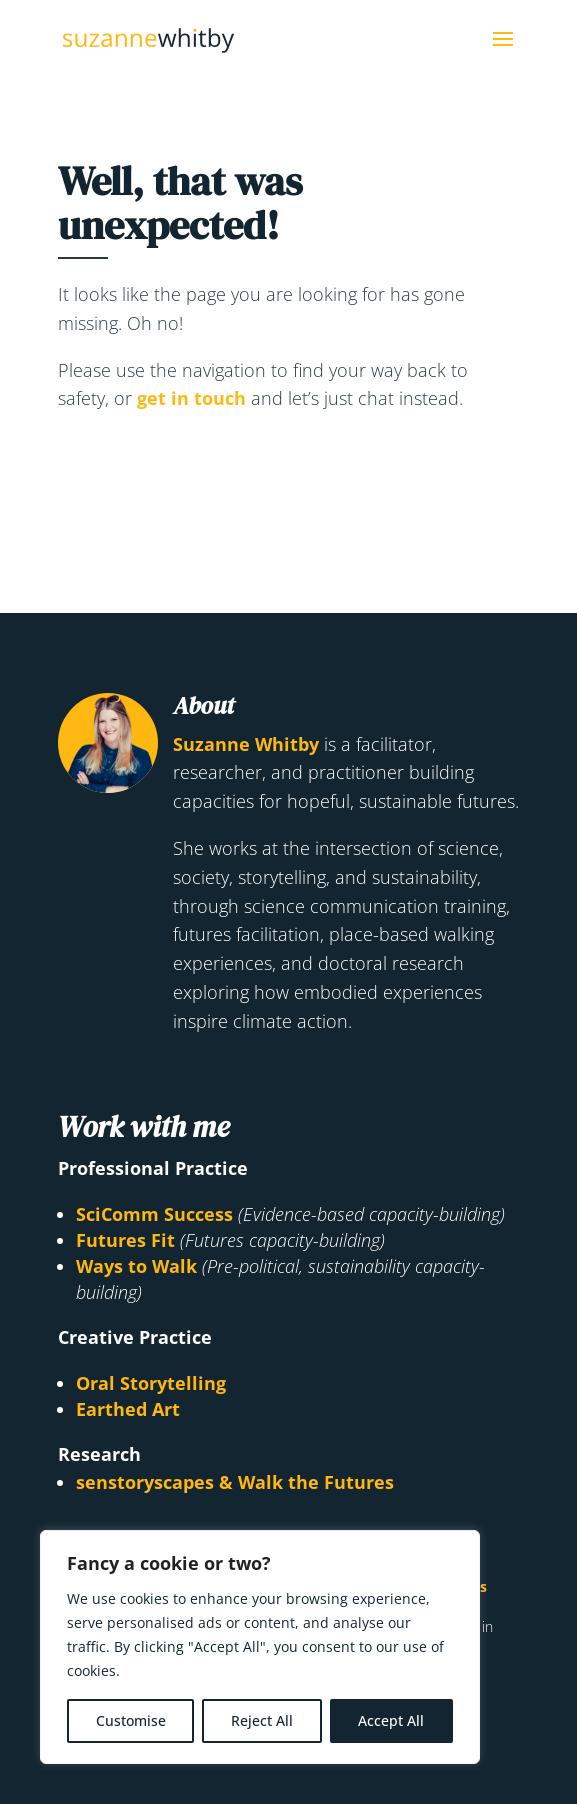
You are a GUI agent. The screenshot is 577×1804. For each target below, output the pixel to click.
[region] (260, 1647)
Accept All (391, 1720)
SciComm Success (154, 1214)
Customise (131, 1720)
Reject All (262, 1720)
